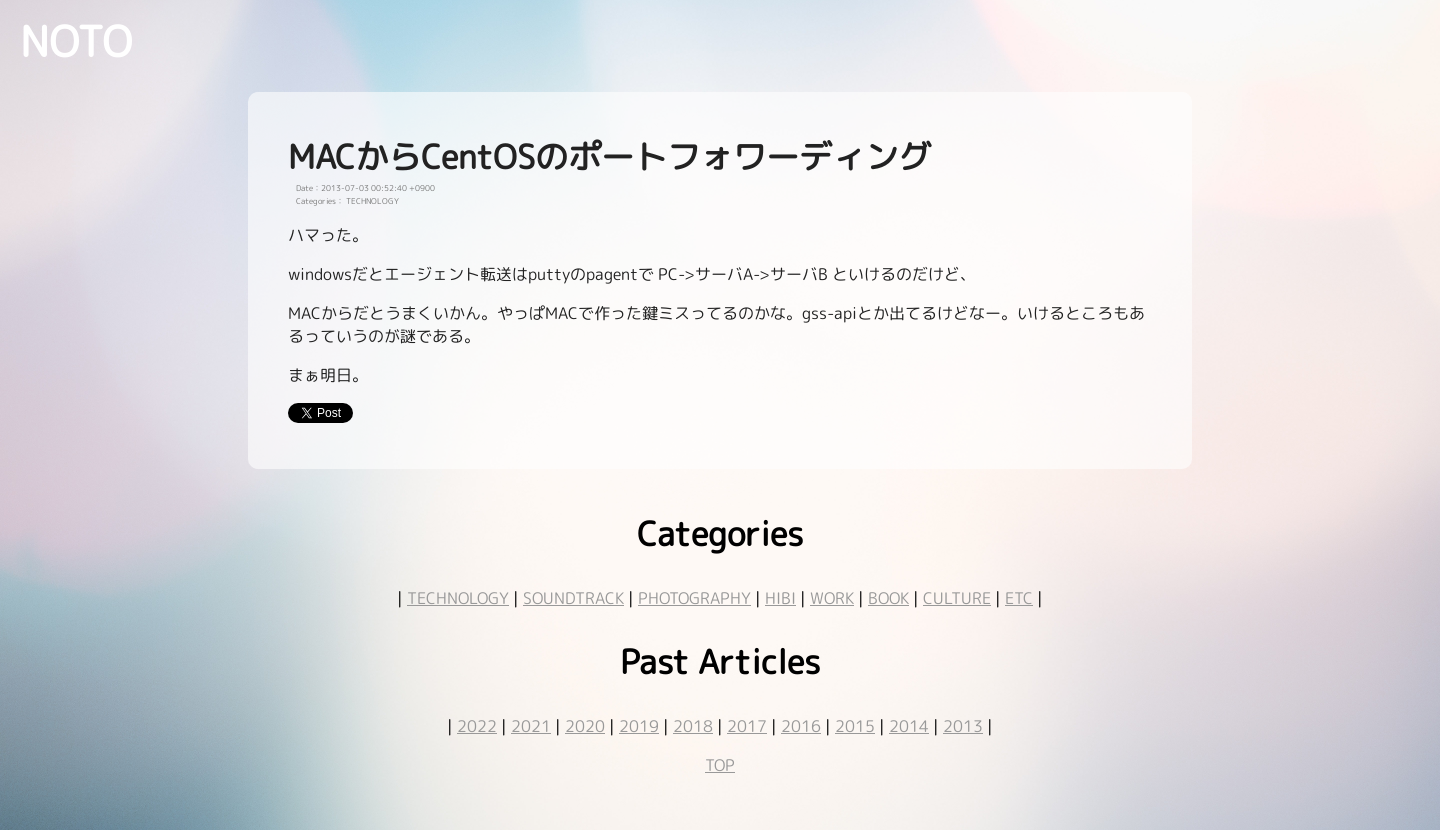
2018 (693, 726)
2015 (855, 726)
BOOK (888, 598)
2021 (531, 726)
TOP (720, 765)
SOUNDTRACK (573, 598)
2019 (639, 726)
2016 (801, 726)
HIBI (780, 598)
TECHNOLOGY (458, 598)
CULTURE (957, 598)
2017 (747, 726)
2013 (963, 726)
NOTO (76, 41)
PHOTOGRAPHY (694, 598)
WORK (832, 598)
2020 (585, 726)
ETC (1019, 598)
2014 (909, 726)
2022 (477, 726)
